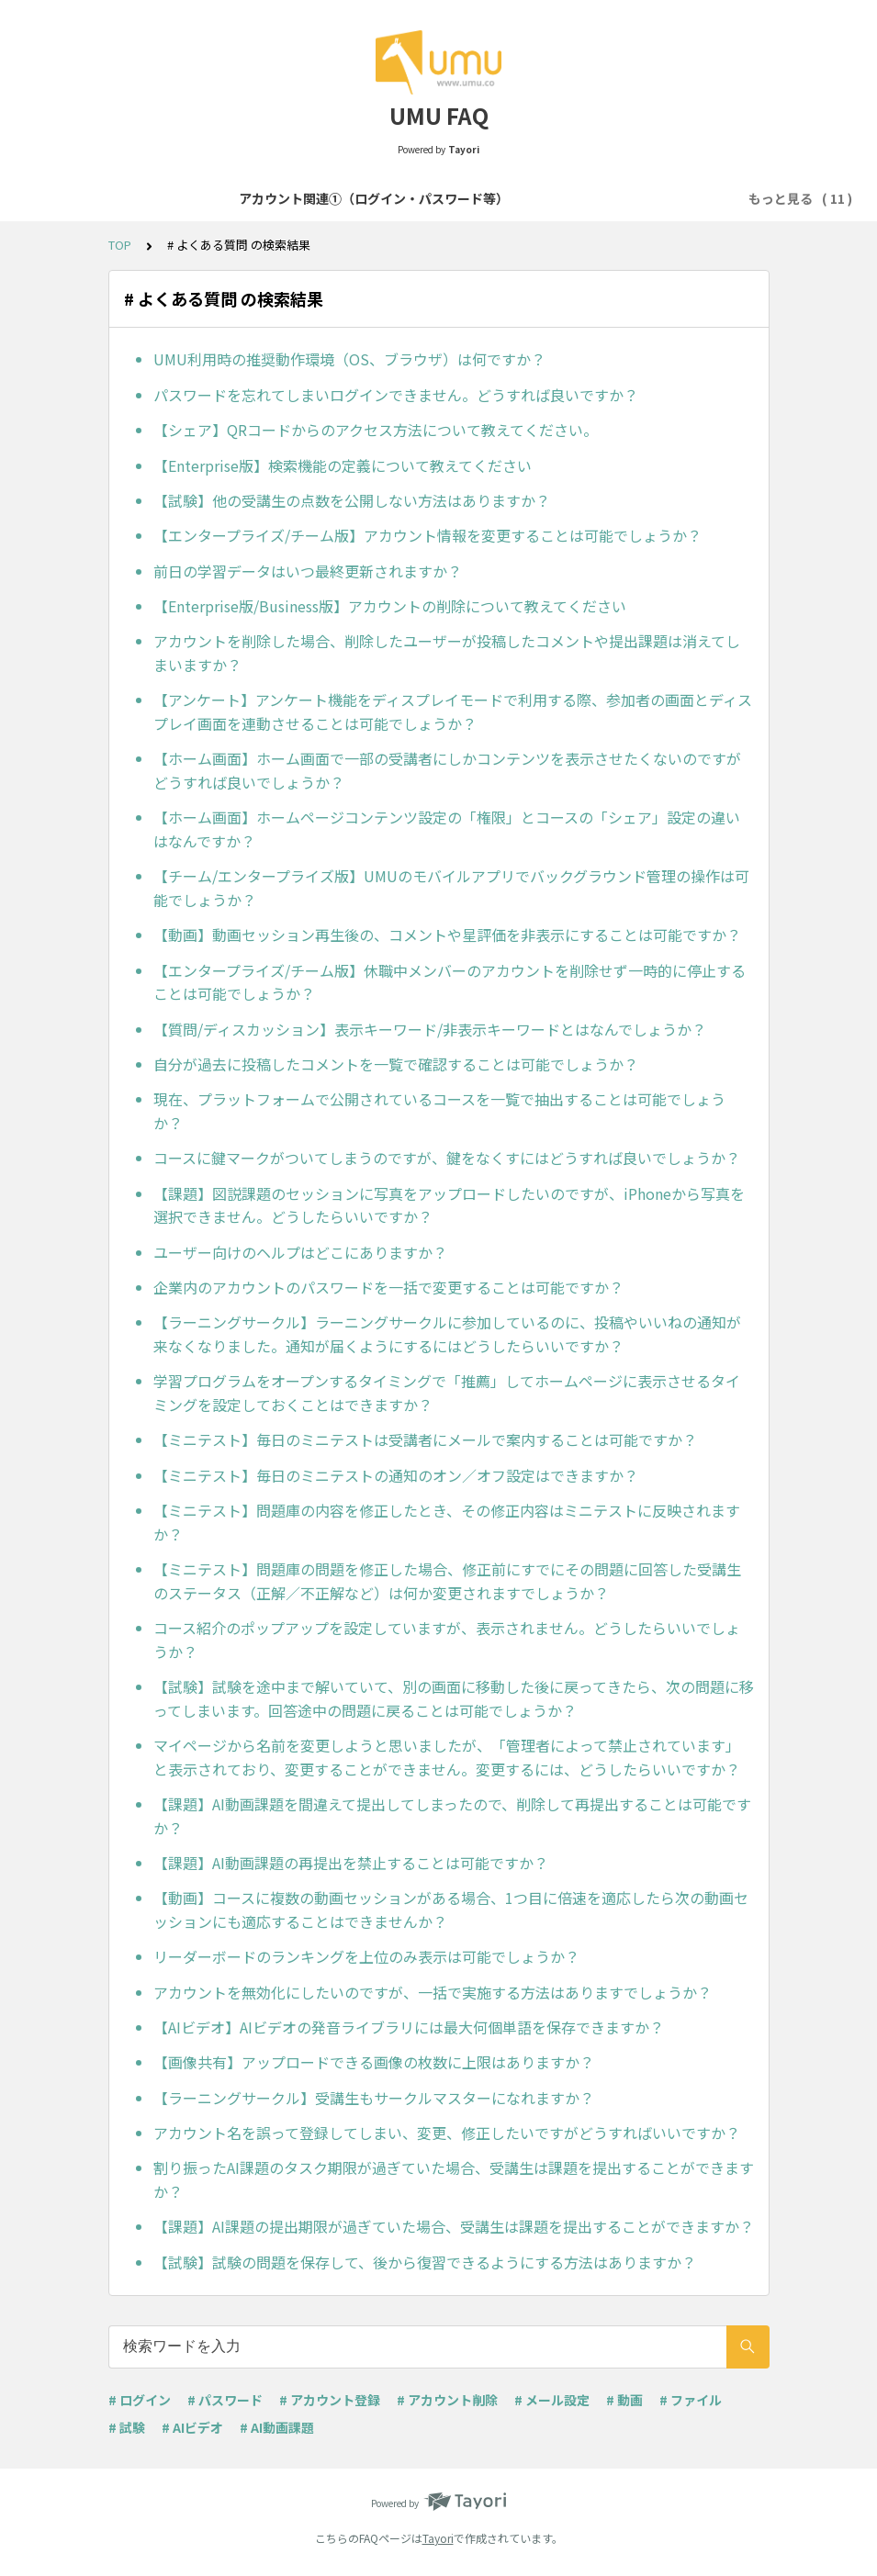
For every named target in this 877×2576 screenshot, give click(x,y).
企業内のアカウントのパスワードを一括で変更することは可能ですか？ (388, 1287)
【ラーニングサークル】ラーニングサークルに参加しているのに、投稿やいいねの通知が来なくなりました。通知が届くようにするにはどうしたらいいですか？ (447, 1334)
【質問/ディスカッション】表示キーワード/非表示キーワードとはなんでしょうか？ (429, 1029)
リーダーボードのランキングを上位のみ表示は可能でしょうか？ (366, 1956)
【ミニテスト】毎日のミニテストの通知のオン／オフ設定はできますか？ (395, 1475)
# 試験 (126, 2427)
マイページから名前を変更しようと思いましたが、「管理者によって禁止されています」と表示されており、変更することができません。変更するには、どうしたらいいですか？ (446, 1757)
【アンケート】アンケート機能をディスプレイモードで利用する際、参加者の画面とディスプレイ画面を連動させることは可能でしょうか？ (452, 711)
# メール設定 (552, 2400)
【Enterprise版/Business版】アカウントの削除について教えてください (389, 606)
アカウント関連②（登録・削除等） (430, 198)
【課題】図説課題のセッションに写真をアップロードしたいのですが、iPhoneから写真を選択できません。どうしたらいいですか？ (449, 1205)
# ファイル (690, 2400)
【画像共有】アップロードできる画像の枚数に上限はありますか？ (373, 2062)
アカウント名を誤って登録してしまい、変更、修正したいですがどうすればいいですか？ (446, 2133)
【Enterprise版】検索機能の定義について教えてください (342, 465)
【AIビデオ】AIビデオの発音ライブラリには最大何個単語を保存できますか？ (408, 2027)
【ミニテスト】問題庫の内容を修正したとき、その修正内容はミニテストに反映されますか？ (446, 1522)
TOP (119, 244)
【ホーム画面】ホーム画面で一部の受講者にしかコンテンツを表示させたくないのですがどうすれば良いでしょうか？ (447, 770)
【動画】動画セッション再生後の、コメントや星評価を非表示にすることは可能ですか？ (447, 935)
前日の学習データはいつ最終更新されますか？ (307, 571)
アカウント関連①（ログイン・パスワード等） (166, 198)
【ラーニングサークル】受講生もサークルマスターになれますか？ (373, 2098)
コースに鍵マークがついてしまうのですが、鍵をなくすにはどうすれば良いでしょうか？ (446, 1158)
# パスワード (225, 2400)
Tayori (438, 2538)
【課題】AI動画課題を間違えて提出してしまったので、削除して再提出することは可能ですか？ (452, 1816)
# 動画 (624, 2400)
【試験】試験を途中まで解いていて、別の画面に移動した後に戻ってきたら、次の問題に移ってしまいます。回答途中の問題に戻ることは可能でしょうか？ (453, 1698)
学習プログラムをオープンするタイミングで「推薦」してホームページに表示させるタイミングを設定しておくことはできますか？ (446, 1393)
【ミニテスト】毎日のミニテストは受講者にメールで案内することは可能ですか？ (425, 1439)
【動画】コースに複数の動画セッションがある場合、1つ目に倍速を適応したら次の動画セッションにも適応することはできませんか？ (450, 1909)
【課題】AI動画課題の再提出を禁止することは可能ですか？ (350, 1863)
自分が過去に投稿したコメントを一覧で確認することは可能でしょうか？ (395, 1064)
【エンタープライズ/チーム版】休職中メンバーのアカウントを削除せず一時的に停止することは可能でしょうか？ (449, 982)
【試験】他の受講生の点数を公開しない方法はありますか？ (351, 500)
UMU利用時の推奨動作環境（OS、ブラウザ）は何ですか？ (349, 359)
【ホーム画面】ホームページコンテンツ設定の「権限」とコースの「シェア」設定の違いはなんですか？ (446, 829)
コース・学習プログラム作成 (641, 198)
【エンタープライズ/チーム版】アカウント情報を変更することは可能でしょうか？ (427, 535)
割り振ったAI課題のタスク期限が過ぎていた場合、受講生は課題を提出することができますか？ (453, 2179)
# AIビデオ (192, 2427)
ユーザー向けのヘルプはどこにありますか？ (300, 1252)
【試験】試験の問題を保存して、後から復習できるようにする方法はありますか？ (424, 2262)
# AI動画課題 (277, 2427)
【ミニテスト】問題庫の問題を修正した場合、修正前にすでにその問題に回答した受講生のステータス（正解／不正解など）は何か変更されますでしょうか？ (447, 1581)
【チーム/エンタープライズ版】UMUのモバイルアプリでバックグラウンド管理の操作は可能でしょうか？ (451, 888)
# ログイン (139, 2400)
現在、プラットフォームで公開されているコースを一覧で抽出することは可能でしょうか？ (439, 1111)
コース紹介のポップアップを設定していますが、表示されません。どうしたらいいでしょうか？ (446, 1640)
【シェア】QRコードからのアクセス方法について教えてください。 (375, 430)
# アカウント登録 (329, 2400)
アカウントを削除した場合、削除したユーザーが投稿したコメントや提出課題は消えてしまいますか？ (446, 653)
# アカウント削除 (447, 2400)
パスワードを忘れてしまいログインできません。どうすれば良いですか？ (395, 395)
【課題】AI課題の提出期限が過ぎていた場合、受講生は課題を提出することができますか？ (453, 2226)
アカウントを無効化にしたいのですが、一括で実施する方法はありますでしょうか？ (432, 1992)
